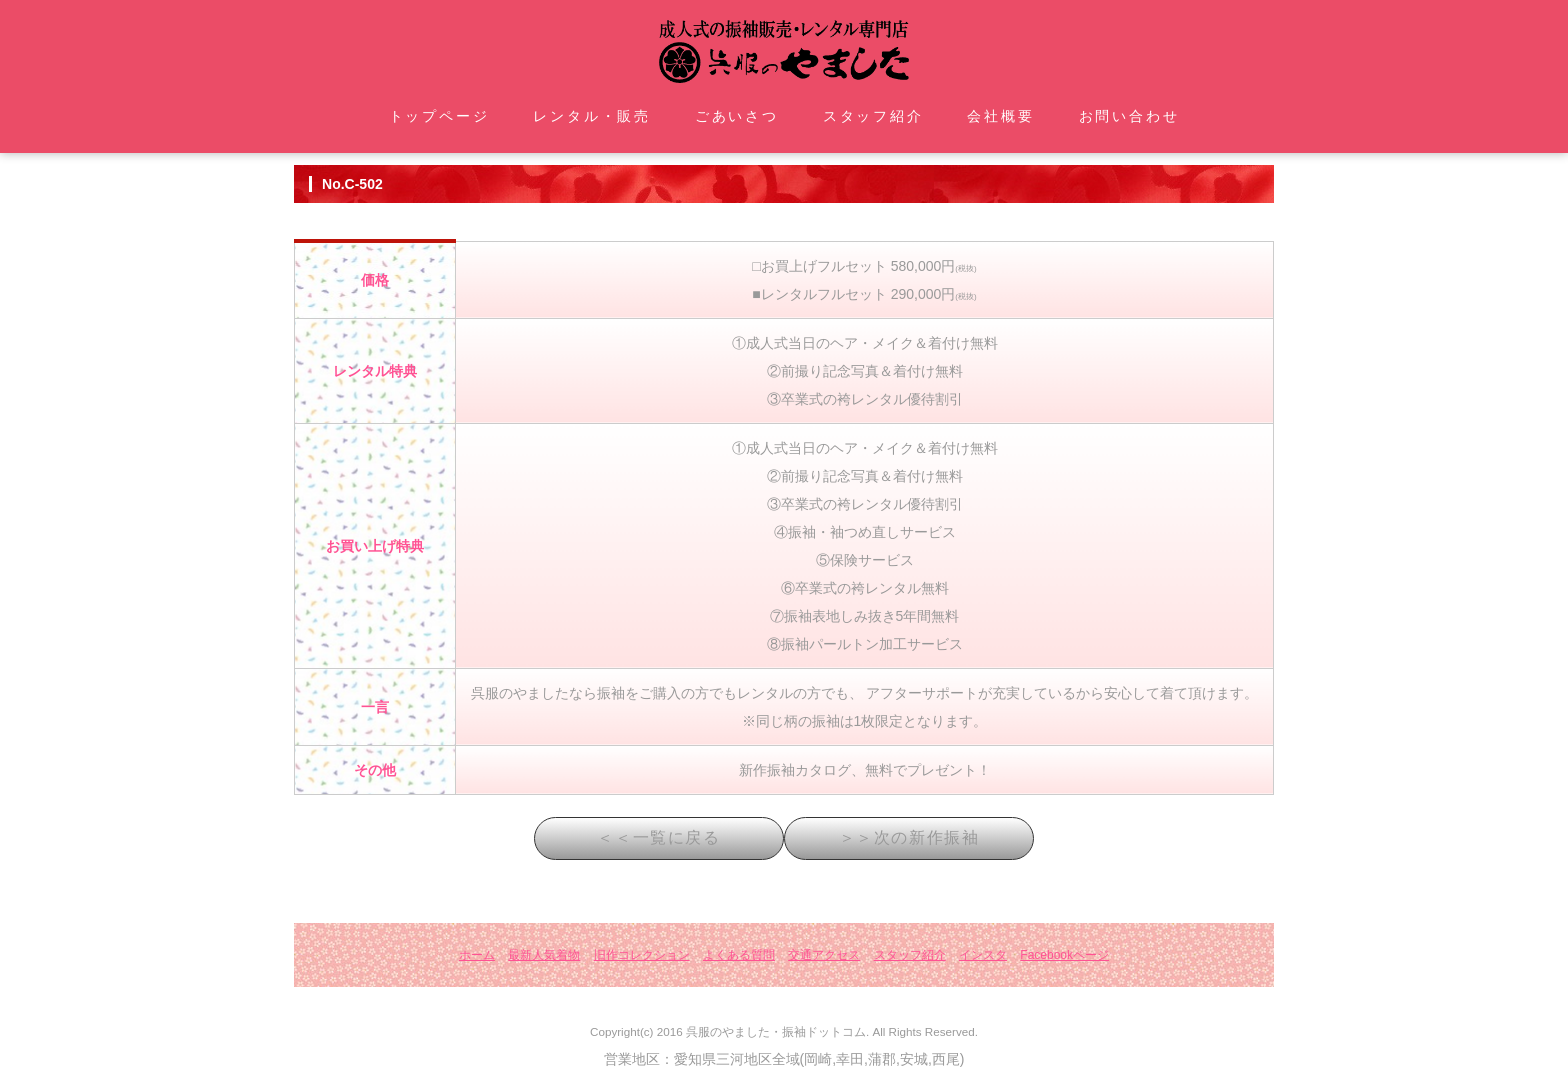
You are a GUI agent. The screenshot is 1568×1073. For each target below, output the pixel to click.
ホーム (477, 955)
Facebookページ (1064, 955)
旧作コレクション (642, 955)
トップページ (439, 116)
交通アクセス (824, 955)
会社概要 (1000, 116)
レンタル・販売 (592, 116)
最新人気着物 (544, 955)
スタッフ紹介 (873, 116)
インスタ (983, 955)
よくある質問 (739, 955)
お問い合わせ (1129, 116)
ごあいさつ (737, 116)
